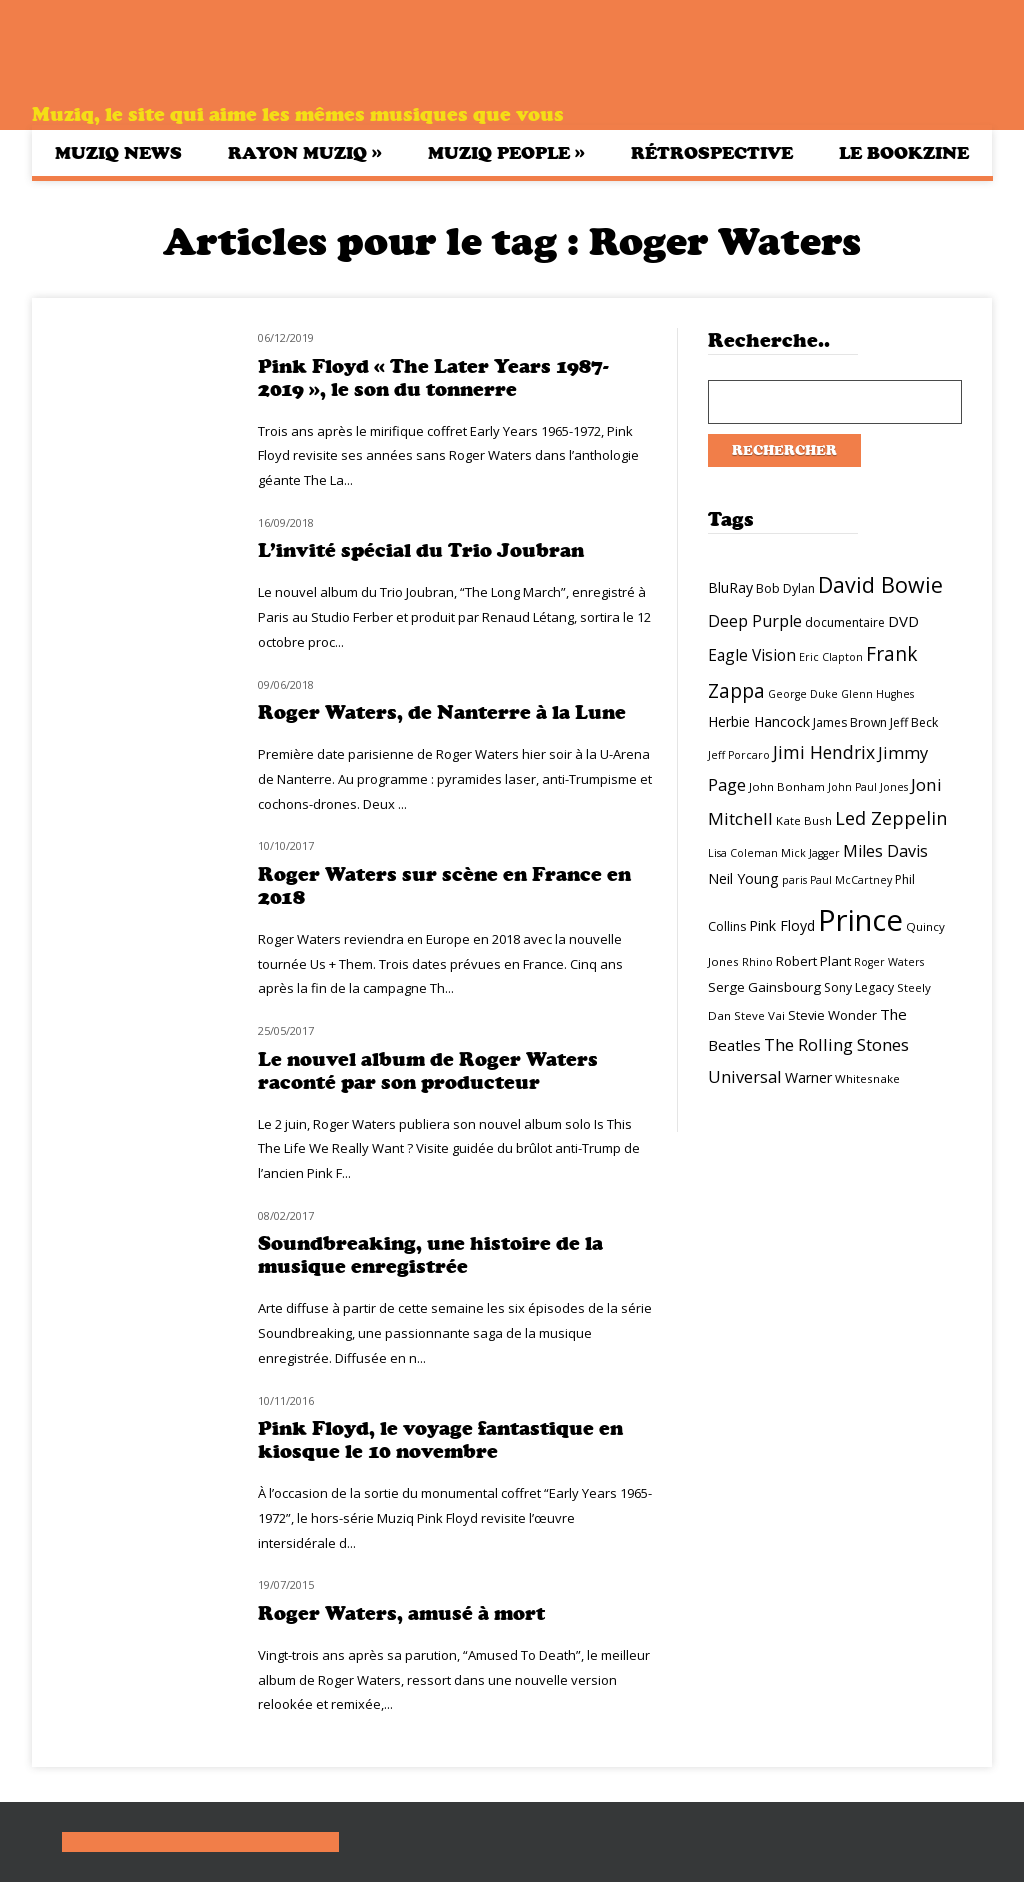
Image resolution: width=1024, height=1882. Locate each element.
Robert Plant (813, 961)
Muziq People (506, 152)
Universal (745, 1076)
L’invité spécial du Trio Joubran (421, 550)
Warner (808, 1077)
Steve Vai (759, 1015)
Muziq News (118, 153)
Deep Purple (755, 621)
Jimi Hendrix (824, 752)
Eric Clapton (831, 657)
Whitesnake (867, 1078)
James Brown (850, 722)
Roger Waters (889, 962)
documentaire (845, 622)
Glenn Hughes (877, 694)
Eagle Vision (752, 655)
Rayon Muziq (305, 152)
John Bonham (787, 786)
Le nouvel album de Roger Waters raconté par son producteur (428, 1071)
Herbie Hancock (759, 721)
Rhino (757, 962)
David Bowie (880, 584)
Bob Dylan (785, 588)
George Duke (803, 694)
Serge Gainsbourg (764, 987)
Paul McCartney (851, 880)
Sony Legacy (859, 987)
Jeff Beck (914, 722)
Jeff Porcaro (739, 755)
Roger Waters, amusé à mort (401, 1613)
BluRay (730, 587)
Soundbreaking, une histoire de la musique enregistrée (430, 1255)
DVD (903, 621)
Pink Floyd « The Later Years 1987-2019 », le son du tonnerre (433, 378)
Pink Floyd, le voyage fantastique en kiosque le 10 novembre (440, 1440)
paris (794, 880)
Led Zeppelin (891, 818)
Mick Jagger (810, 853)
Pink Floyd (782, 925)
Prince (860, 920)
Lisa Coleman (743, 853)
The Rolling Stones (836, 1044)
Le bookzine (904, 153)
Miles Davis (885, 851)
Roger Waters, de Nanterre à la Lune (442, 712)
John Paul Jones (868, 787)
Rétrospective (712, 153)
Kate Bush (804, 820)
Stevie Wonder (832, 1015)
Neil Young (743, 878)
